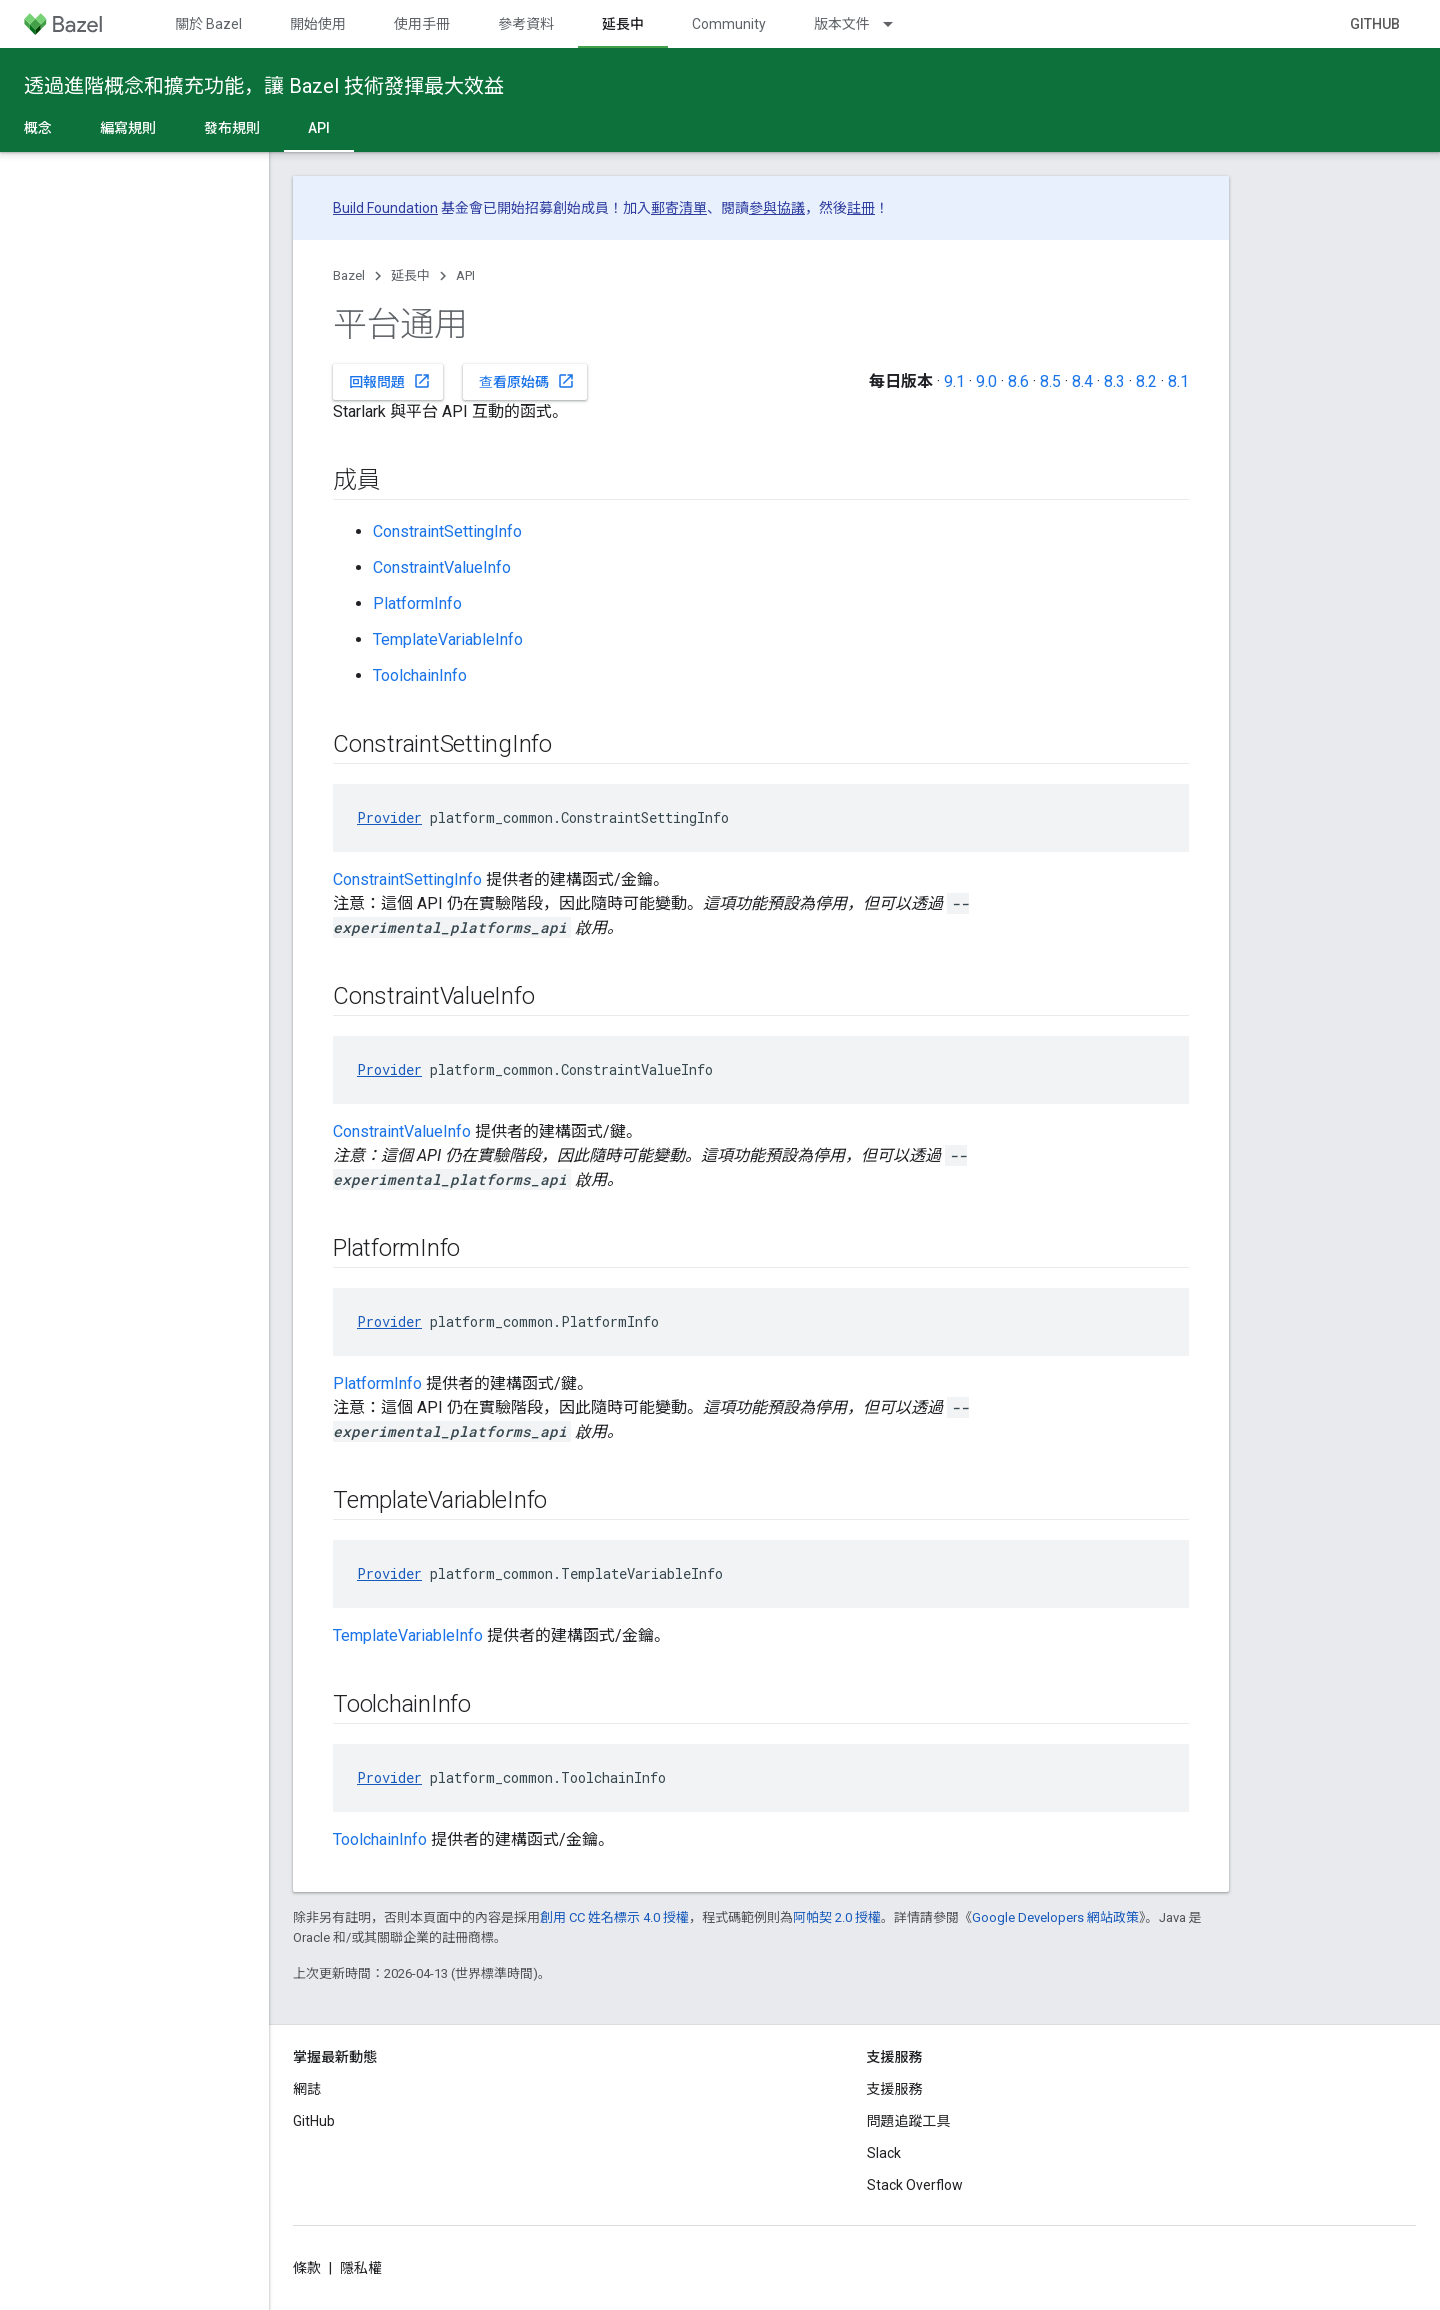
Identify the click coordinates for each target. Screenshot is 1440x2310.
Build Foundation (385, 208)
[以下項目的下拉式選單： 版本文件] (897, 24)
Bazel (349, 275)
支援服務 (895, 2089)
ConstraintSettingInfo (447, 531)
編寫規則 (128, 128)
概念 (38, 128)
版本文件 (842, 24)
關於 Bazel (208, 24)
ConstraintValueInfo (442, 567)
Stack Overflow (915, 2185)
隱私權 (361, 2268)
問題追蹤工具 (909, 2121)
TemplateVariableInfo (448, 639)
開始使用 (318, 24)
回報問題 (390, 381)
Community (729, 24)
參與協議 (777, 208)
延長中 (410, 275)
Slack (884, 2153)
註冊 (861, 208)
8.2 (1146, 381)
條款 (307, 2268)
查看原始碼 (527, 381)
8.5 (1050, 381)
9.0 (986, 381)
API (465, 275)
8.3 (1114, 381)
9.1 (954, 381)
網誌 (307, 2089)
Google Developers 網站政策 (1055, 1917)
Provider (389, 817)
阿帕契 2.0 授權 (837, 1917)
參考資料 (526, 24)
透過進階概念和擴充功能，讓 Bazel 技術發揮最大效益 (264, 86)
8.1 (1178, 381)
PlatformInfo (417, 603)
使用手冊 (422, 24)
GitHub (1375, 24)
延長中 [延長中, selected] (623, 24)
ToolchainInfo (420, 675)
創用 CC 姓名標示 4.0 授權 (614, 1917)
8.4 (1082, 381)
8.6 (1018, 381)
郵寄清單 (679, 208)
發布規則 (232, 128)
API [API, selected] (319, 128)
